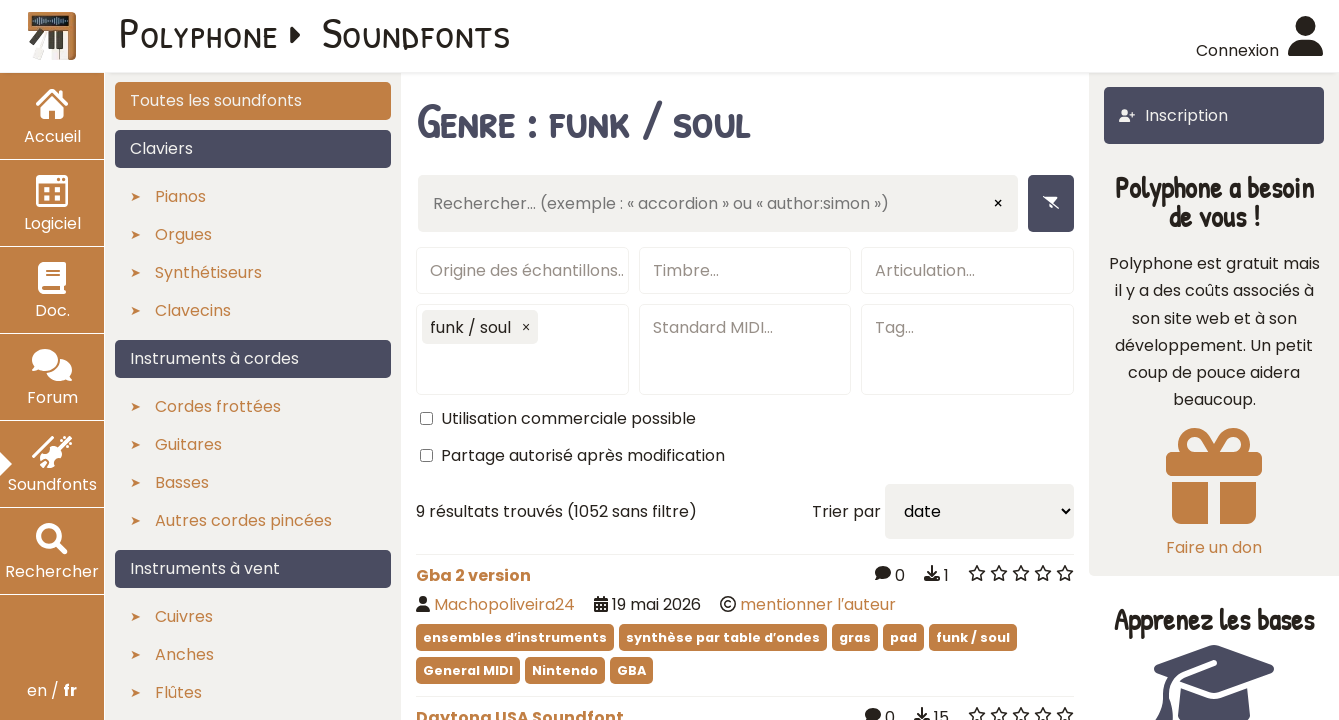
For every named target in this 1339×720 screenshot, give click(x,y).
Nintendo (565, 670)
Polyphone (199, 32)
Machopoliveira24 (504, 604)
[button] (526, 327)
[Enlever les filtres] (1051, 203)
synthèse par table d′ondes (723, 637)
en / (52, 690)
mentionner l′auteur (818, 604)
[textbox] (522, 270)
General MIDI (468, 670)
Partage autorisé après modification (583, 455)
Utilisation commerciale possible (568, 418)
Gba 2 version (473, 575)
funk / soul (973, 637)
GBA (631, 670)
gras (855, 637)
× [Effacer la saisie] (998, 203)
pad (903, 637)
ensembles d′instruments (515, 637)
